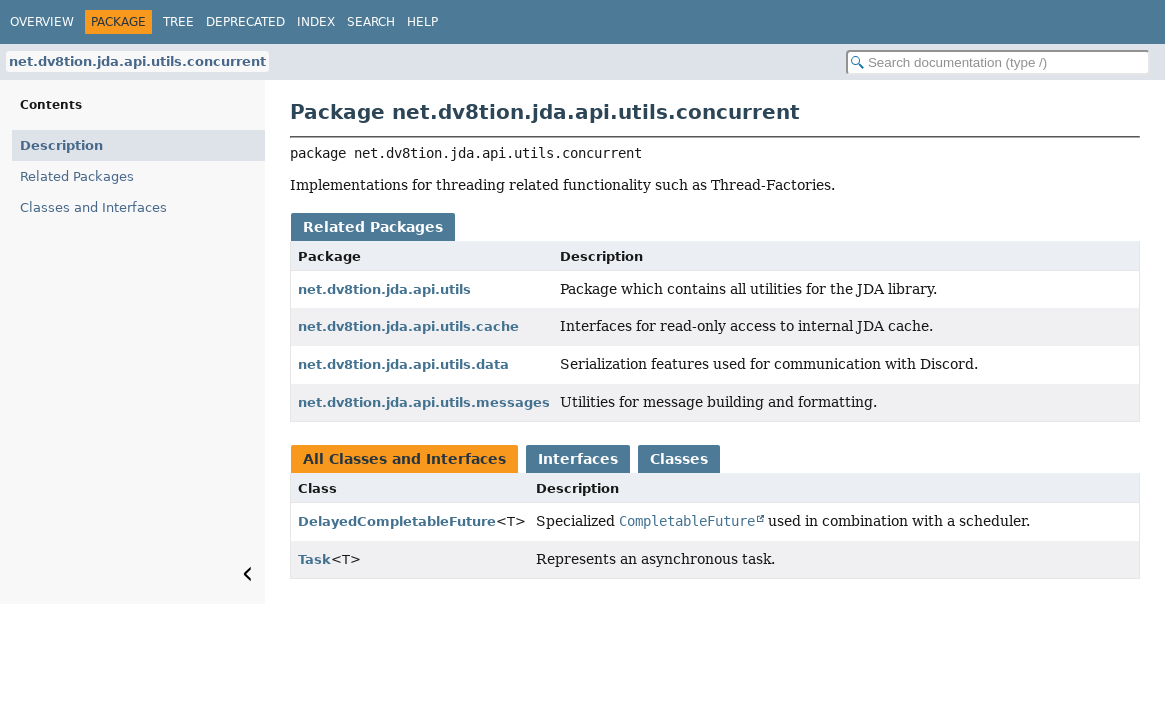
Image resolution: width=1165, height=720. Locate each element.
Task (314, 559)
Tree (178, 22)
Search (371, 22)
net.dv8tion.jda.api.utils (384, 289)
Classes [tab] (679, 459)
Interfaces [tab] (578, 459)
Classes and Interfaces (93, 207)
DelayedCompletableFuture (397, 521)
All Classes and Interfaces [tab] (404, 459)
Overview (42, 22)
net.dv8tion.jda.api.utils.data (403, 364)
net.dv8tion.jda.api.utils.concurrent (137, 61)
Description (61, 145)
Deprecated (245, 22)
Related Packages (77, 176)
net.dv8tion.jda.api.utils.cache (408, 326)
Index (316, 22)
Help (422, 22)
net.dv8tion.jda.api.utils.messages (424, 402)
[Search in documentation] (998, 62)
